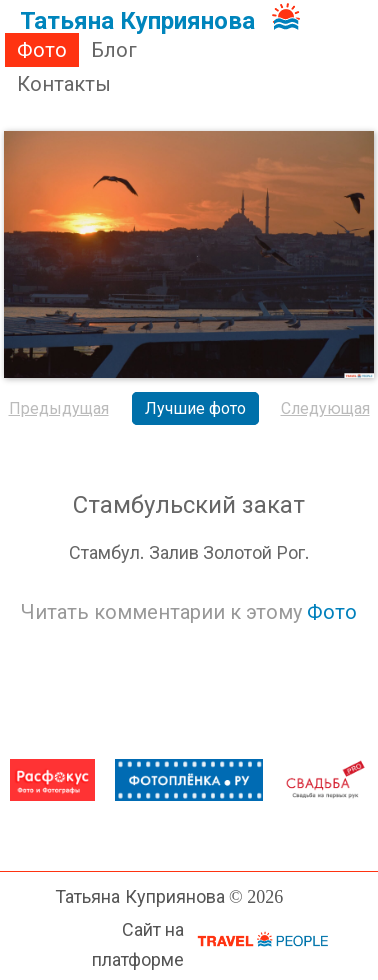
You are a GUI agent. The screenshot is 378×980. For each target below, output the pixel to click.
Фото (42, 50)
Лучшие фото (195, 408)
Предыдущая (59, 408)
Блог (114, 50)
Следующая (325, 408)
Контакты (64, 84)
